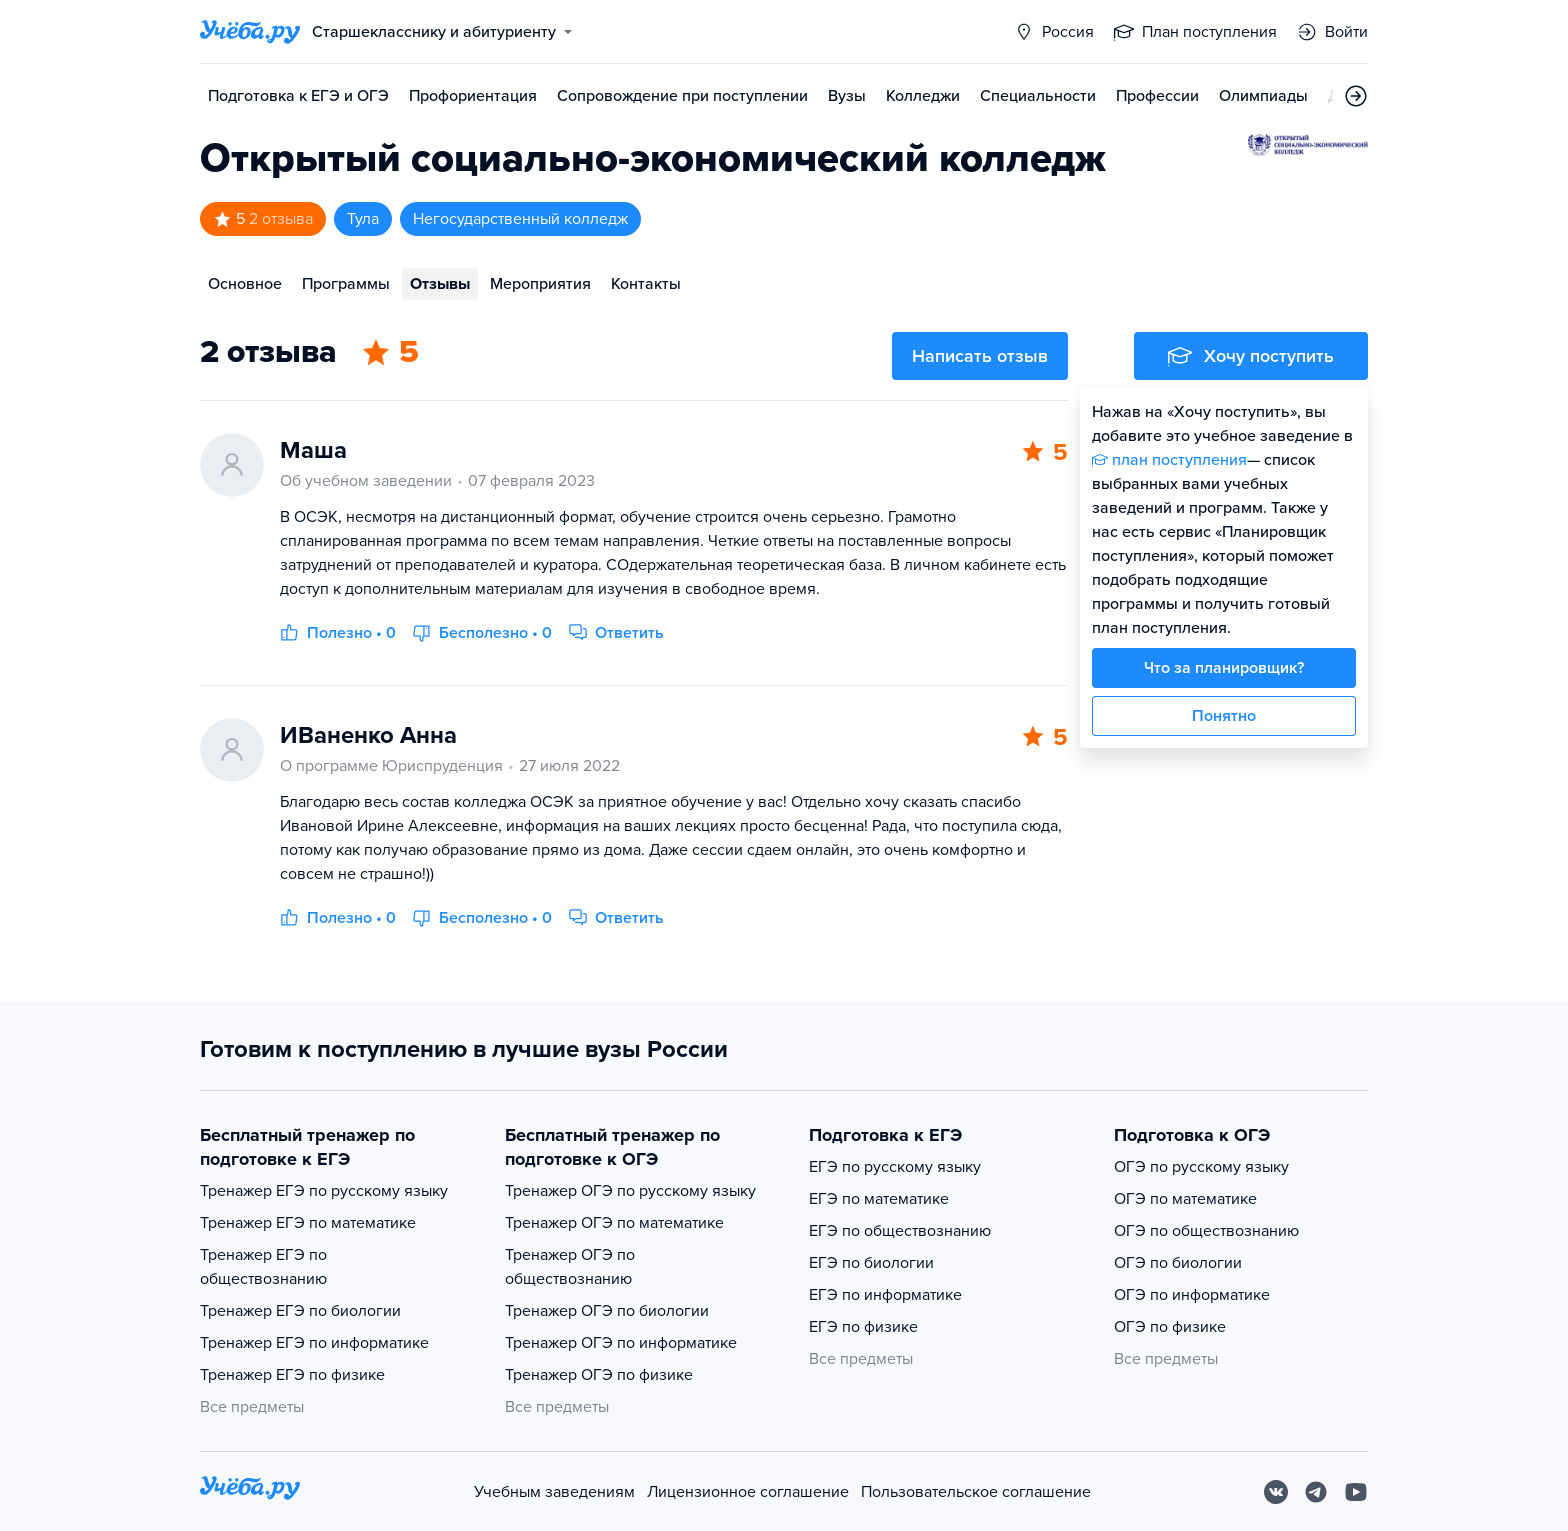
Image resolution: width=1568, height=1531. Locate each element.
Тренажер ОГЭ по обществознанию (570, 1267)
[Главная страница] (250, 32)
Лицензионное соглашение (748, 1492)
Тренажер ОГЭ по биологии (607, 1311)
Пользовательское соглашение (976, 1492)
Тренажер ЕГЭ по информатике (314, 1343)
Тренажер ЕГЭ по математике (308, 1223)
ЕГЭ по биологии (871, 1263)
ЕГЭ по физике (863, 1327)
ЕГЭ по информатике (885, 1295)
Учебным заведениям (554, 1492)
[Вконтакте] (1276, 1492)
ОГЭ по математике (1185, 1199)
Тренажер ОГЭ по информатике (621, 1343)
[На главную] (250, 1491)
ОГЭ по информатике (1192, 1295)
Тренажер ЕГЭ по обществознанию (263, 1267)
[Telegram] (1316, 1492)
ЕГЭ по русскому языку (895, 1167)
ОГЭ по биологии (1178, 1263)
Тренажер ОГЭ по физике (599, 1375)
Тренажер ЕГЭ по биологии (300, 1311)
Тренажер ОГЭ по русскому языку (630, 1191)
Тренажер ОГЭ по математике (614, 1223)
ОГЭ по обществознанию (1206, 1231)
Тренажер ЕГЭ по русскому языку (324, 1191)
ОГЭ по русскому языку (1201, 1167)
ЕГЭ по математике (879, 1199)
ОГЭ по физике (1170, 1327)
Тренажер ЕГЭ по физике (292, 1375)
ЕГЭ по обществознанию (900, 1231)
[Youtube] (1356, 1492)
